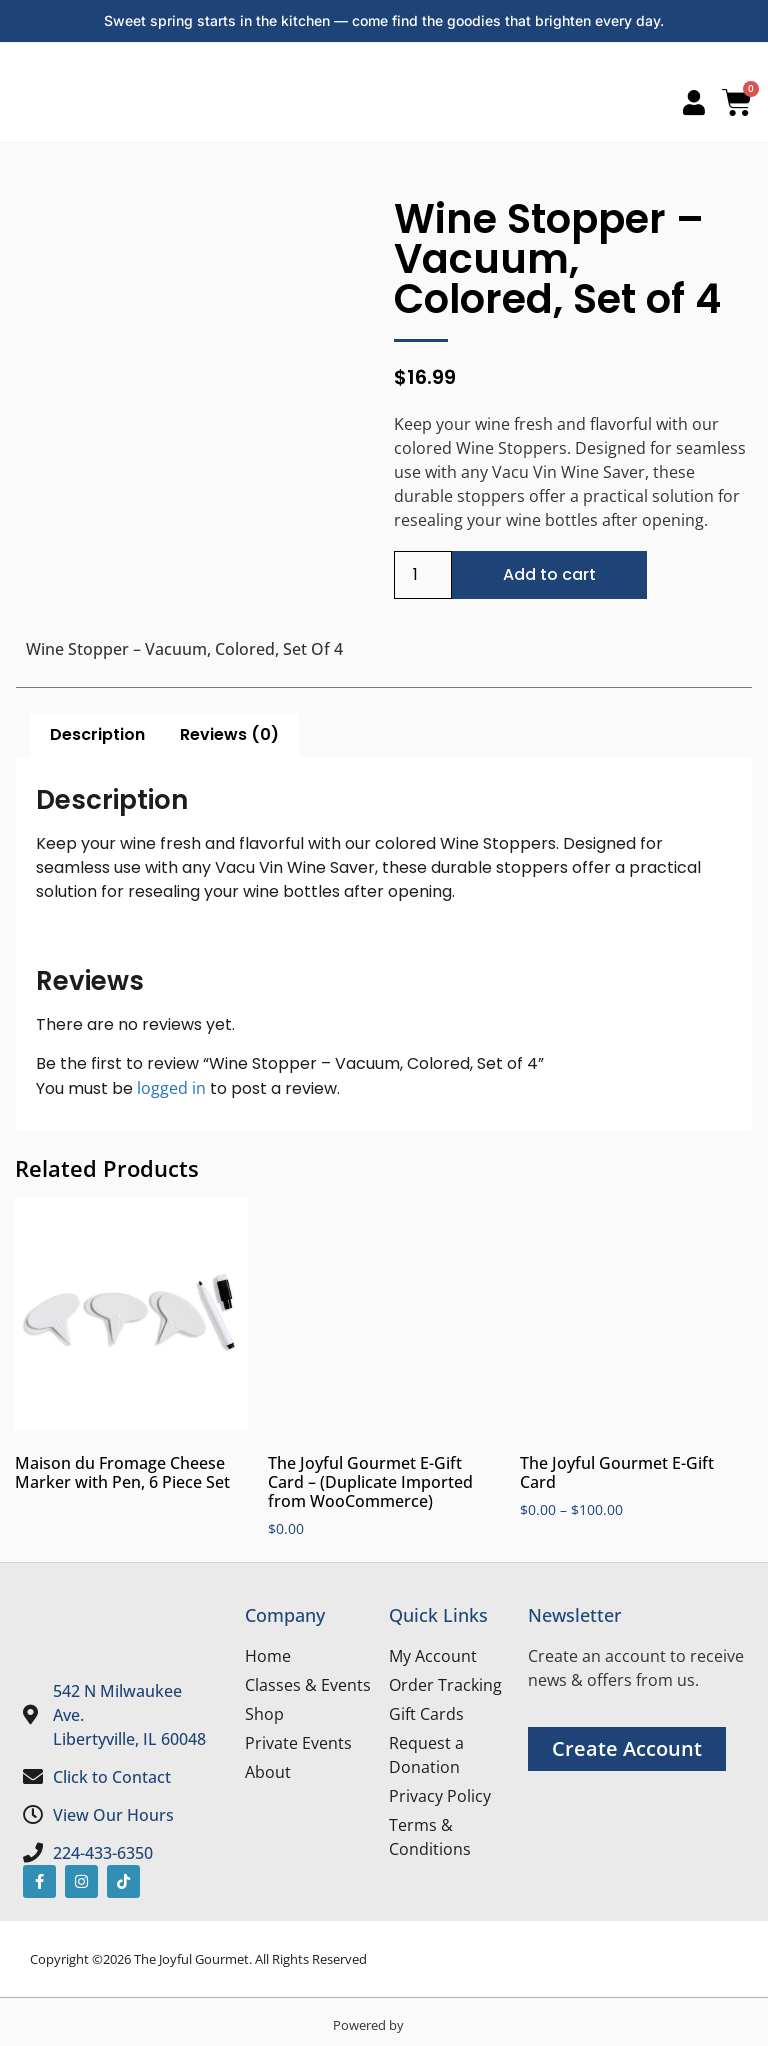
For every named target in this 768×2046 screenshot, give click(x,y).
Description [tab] (97, 734)
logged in (171, 1088)
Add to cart (549, 574)
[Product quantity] (423, 575)
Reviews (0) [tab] (229, 734)
